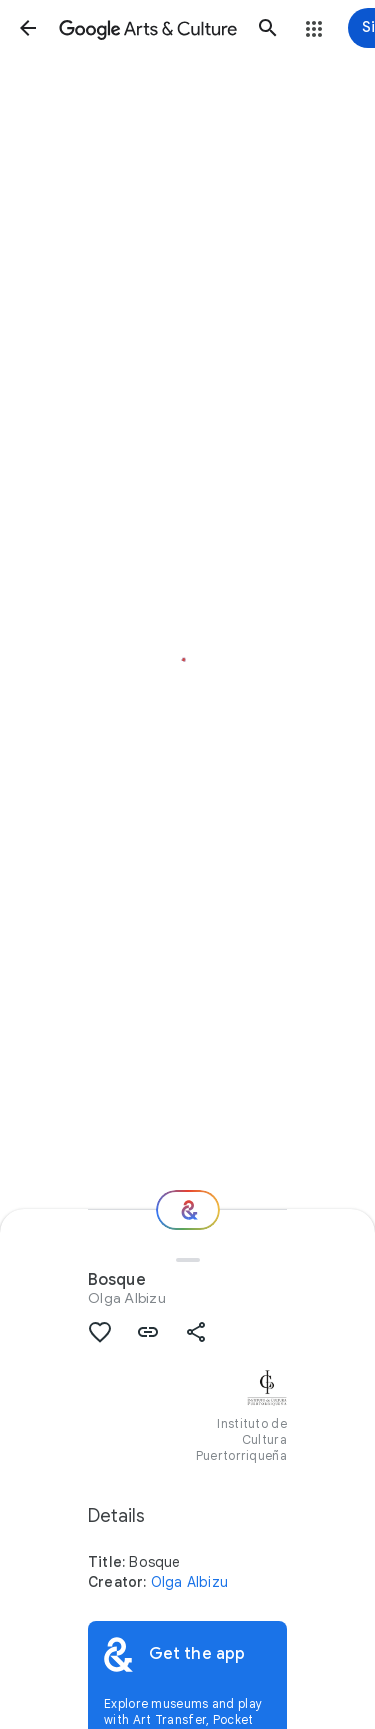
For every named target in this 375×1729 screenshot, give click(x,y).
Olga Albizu (127, 1298)
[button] (28, 28)
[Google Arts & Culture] (148, 28)
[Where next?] (188, 1210)
